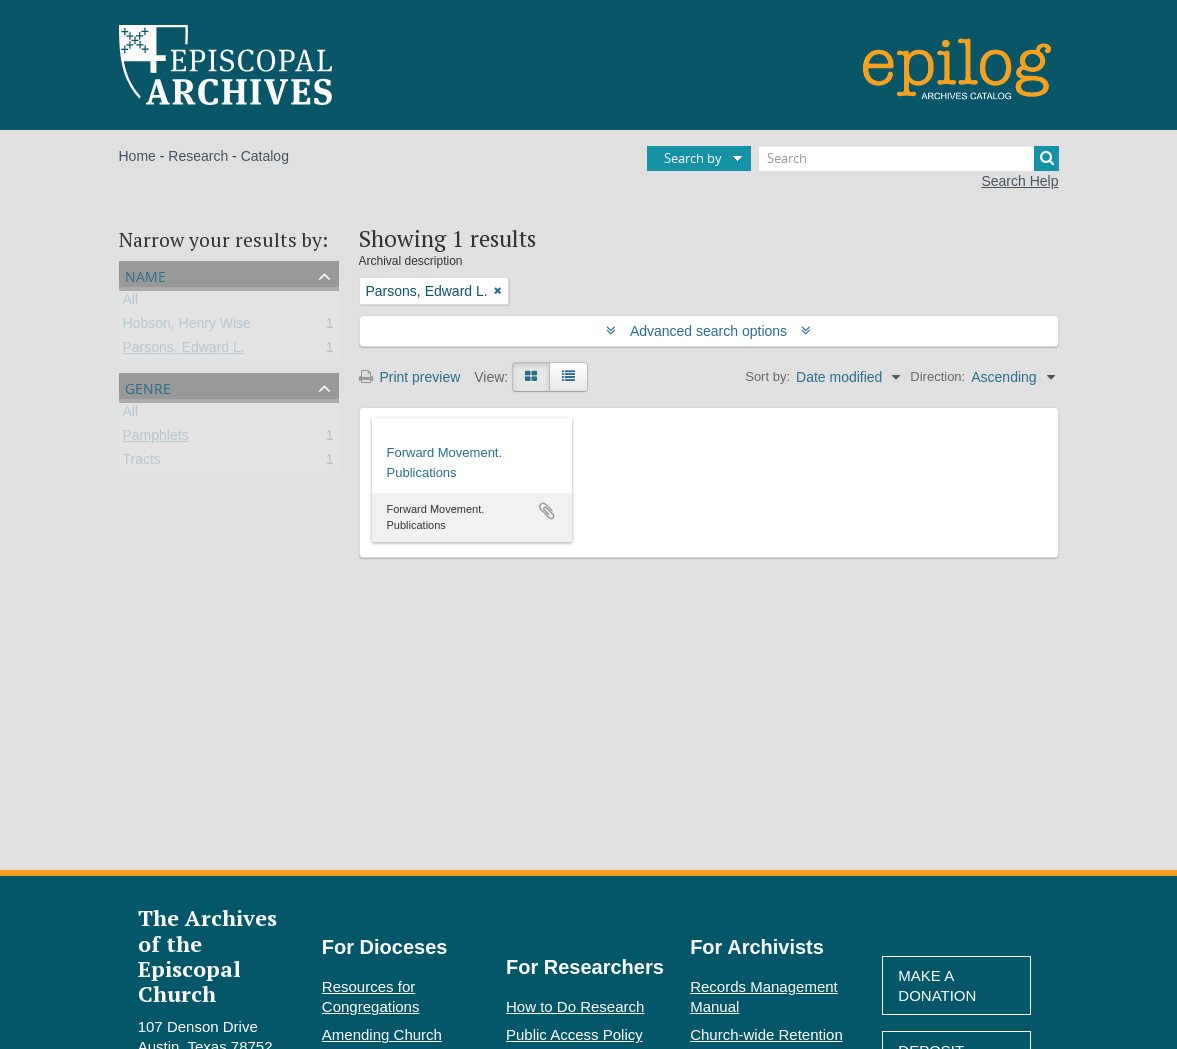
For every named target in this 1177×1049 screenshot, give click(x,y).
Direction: (937, 376)
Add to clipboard (547, 511)
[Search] (909, 158)
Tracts (142, 463)
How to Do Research (575, 1006)
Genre (148, 386)
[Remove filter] (498, 291)
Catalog (265, 156)
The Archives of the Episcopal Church (207, 955)
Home (137, 156)
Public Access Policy (574, 1034)
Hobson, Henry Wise (187, 327)
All (131, 303)
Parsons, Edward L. (184, 351)
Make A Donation (937, 985)
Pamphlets (156, 439)
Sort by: (767, 376)
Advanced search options (708, 331)
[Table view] (568, 377)
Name (145, 274)
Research (198, 156)
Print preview (410, 377)
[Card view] (531, 377)
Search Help (1019, 181)
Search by (693, 158)
